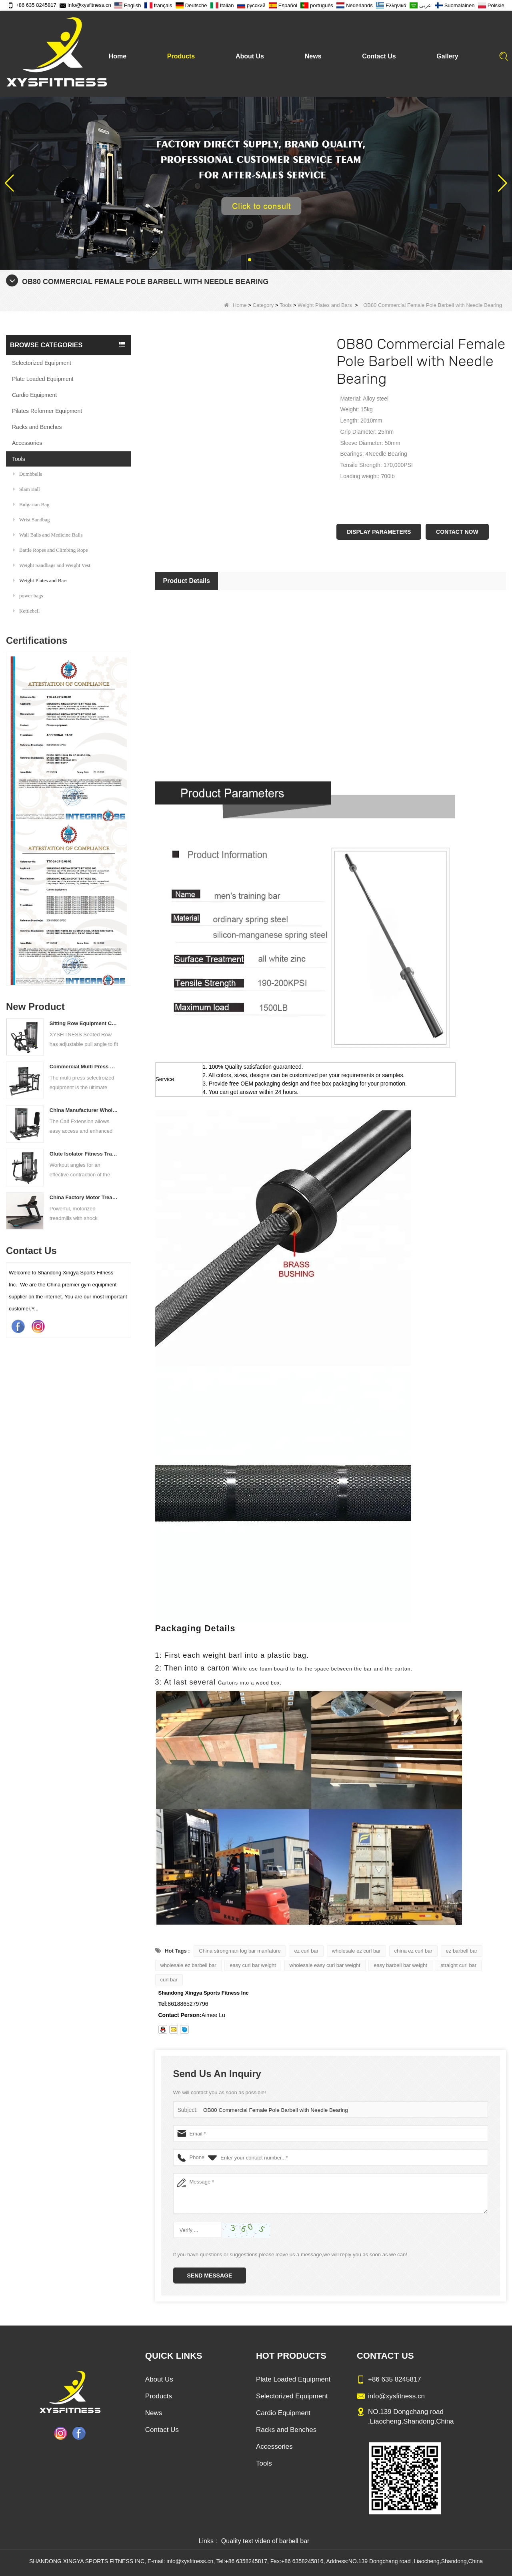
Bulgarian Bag (31, 504)
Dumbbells (27, 474)
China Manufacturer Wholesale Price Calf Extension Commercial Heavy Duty (84, 1110)
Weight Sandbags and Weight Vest (51, 565)
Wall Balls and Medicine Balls (48, 535)
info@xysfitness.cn (85, 5)
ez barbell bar (462, 1951)
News (313, 56)
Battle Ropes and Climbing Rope (50, 550)
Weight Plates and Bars (325, 305)
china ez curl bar (413, 1951)
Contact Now (457, 532)
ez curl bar (306, 1951)
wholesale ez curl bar (356, 1951)
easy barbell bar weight (400, 1965)
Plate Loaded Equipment (42, 379)
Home (117, 56)
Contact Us (379, 56)
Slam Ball (26, 489)
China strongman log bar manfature (240, 1951)
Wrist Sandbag (31, 520)
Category (263, 305)
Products (181, 56)
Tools (286, 305)
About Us (250, 56)
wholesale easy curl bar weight (325, 1965)
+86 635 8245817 (32, 5)
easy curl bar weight (253, 1965)
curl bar (169, 1980)
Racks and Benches (37, 427)
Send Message (209, 2275)
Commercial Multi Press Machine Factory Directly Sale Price (84, 1067)
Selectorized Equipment (41, 363)
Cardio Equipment (34, 395)
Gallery (447, 56)
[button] (249, 259)
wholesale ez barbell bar (188, 1965)
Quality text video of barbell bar (265, 2541)
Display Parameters (379, 532)
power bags (28, 596)
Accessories (27, 443)
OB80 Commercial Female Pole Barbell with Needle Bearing (272, 2110)
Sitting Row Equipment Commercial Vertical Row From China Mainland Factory (84, 1023)
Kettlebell (26, 611)
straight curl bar (459, 1965)
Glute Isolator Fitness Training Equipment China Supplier (84, 1154)
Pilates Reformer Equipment (47, 411)
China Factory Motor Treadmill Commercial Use (84, 1197)
